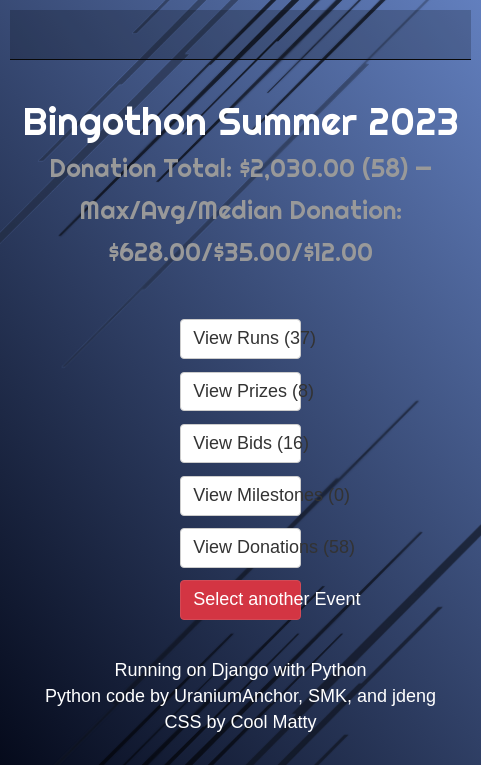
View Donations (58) (246, 547)
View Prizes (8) (246, 391)
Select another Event (246, 599)
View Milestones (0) (246, 495)
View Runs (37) (246, 338)
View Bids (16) (246, 443)
